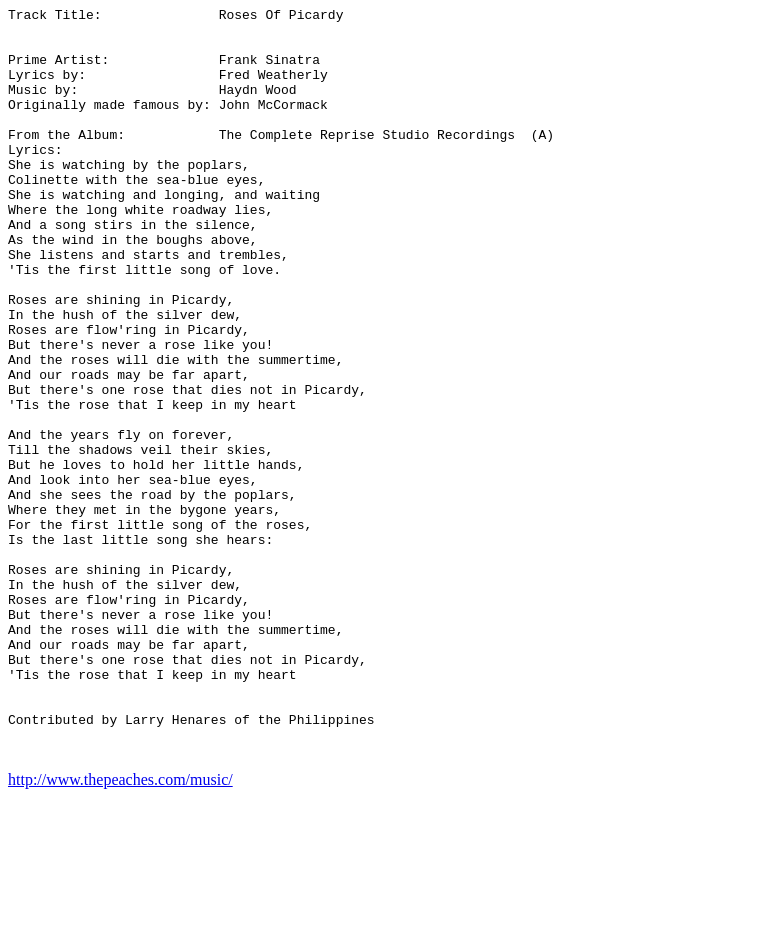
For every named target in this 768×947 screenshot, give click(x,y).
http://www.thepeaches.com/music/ (120, 929)
